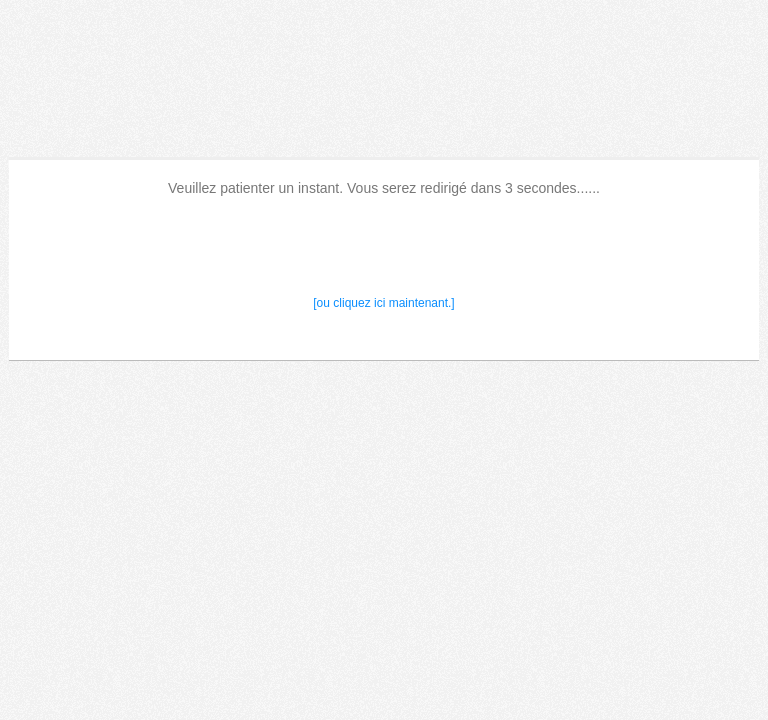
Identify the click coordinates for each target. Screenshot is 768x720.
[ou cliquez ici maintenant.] (383, 303)
